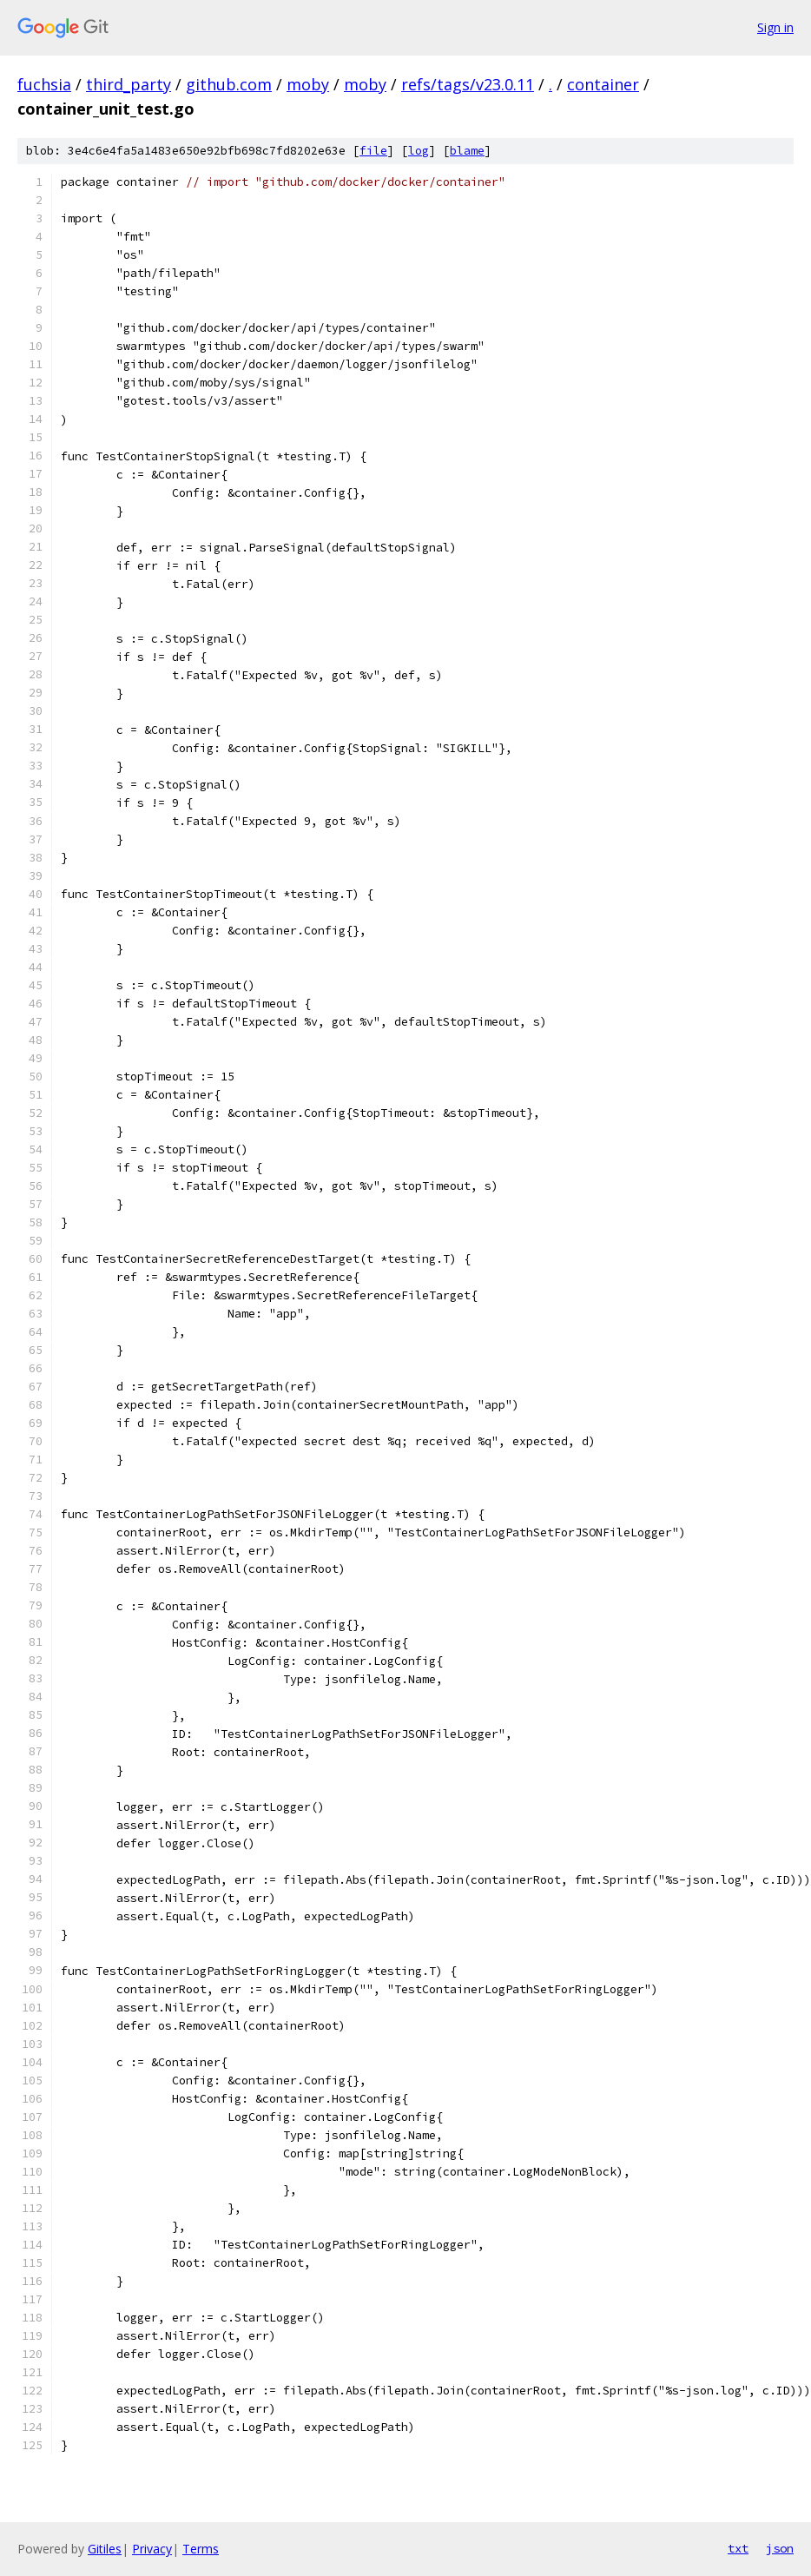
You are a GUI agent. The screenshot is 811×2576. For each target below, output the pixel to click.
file (373, 150)
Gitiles (105, 2548)
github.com (229, 84)
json (780, 2548)
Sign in (775, 27)
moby (308, 84)
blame (467, 150)
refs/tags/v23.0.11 (467, 84)
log (418, 150)
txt (738, 2548)
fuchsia (44, 84)
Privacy (152, 2548)
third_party (128, 84)
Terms (200, 2548)
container (603, 84)
